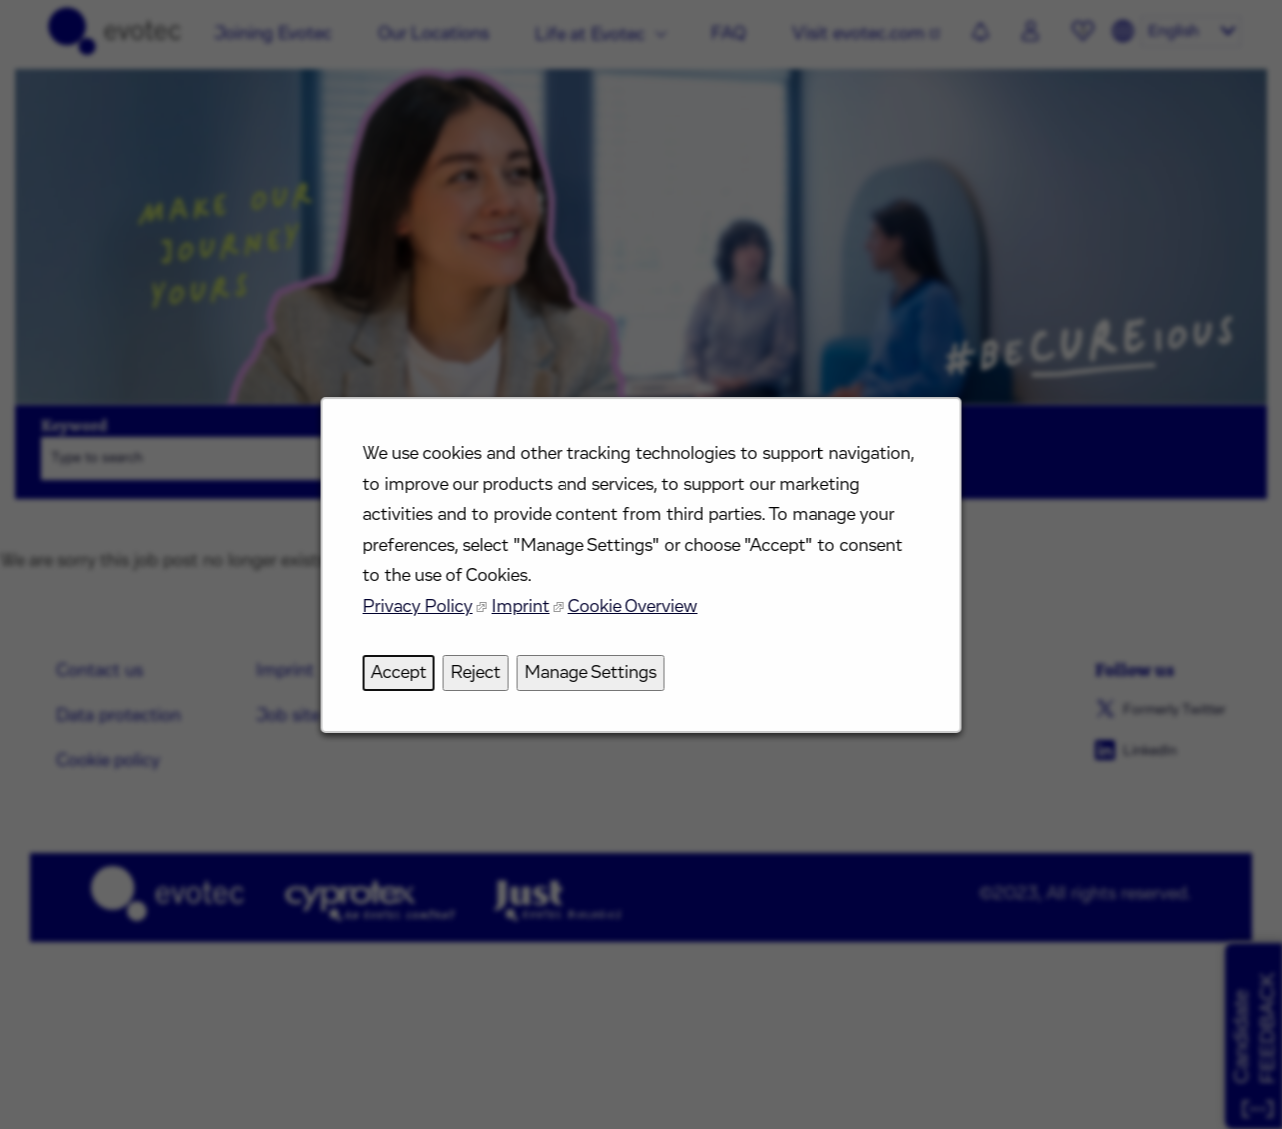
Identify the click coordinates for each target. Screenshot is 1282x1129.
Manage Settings (592, 679)
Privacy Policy (425, 616)
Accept (407, 679)
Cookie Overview (633, 616)
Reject (481, 679)
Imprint (524, 616)
